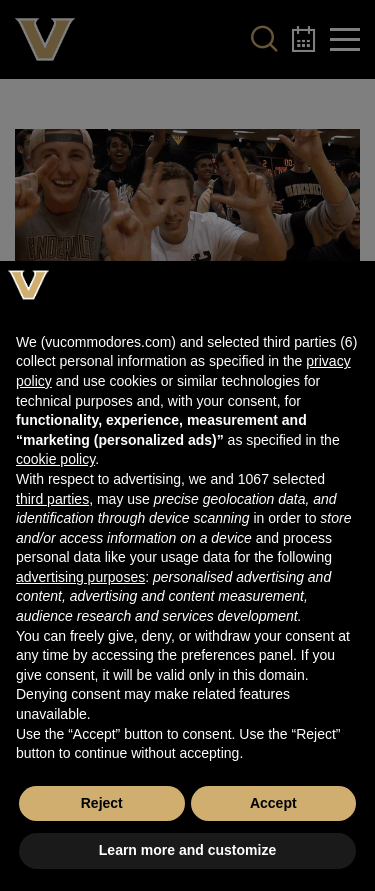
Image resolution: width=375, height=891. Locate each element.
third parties (52, 499)
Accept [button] (273, 803)
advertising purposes (80, 577)
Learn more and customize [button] (187, 850)
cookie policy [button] (55, 459)
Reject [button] (102, 803)
